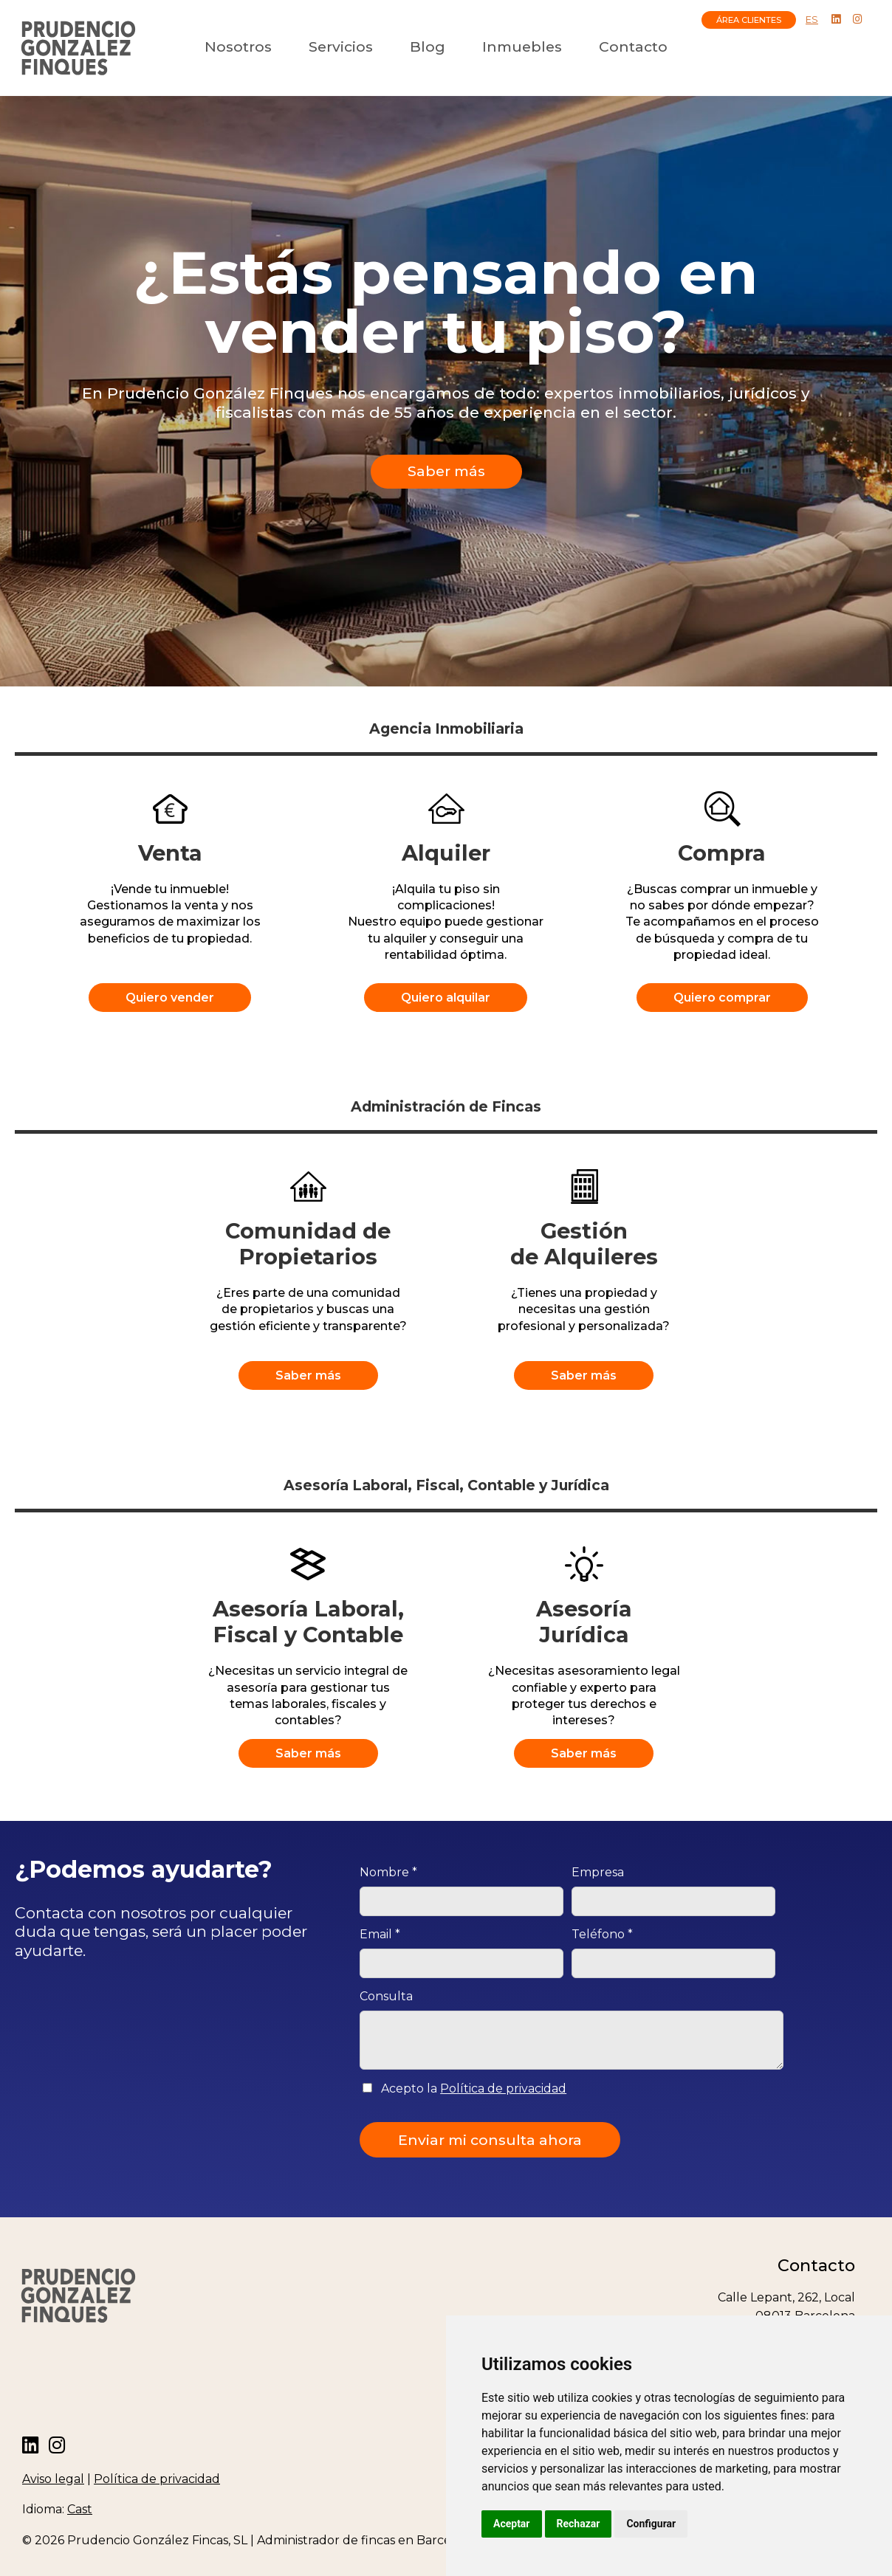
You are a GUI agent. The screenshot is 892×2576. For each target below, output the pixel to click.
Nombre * (388, 1872)
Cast (79, 2509)
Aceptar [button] (511, 2523)
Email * (380, 1934)
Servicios (341, 46)
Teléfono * (602, 1934)
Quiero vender (170, 998)
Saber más (446, 471)
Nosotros (238, 46)
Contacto (633, 46)
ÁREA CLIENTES (748, 20)
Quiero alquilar (445, 998)
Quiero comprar (722, 998)
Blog (427, 46)
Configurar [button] (651, 2523)
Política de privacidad (503, 2088)
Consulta (386, 1996)
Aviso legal (53, 2479)
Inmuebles (522, 46)
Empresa (598, 1872)
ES (812, 19)
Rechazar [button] (578, 2523)
